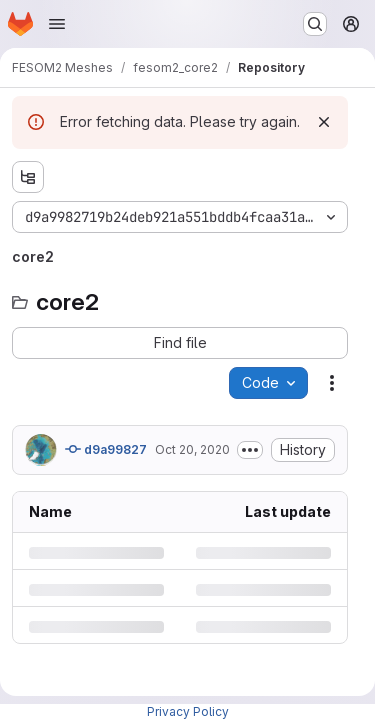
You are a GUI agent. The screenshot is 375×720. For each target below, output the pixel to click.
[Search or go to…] (315, 24)
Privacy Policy (188, 711)
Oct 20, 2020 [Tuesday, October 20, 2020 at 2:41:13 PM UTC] (192, 449)
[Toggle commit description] (250, 450)
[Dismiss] (324, 122)
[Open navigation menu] (57, 24)
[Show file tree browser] (28, 177)
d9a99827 (106, 449)
